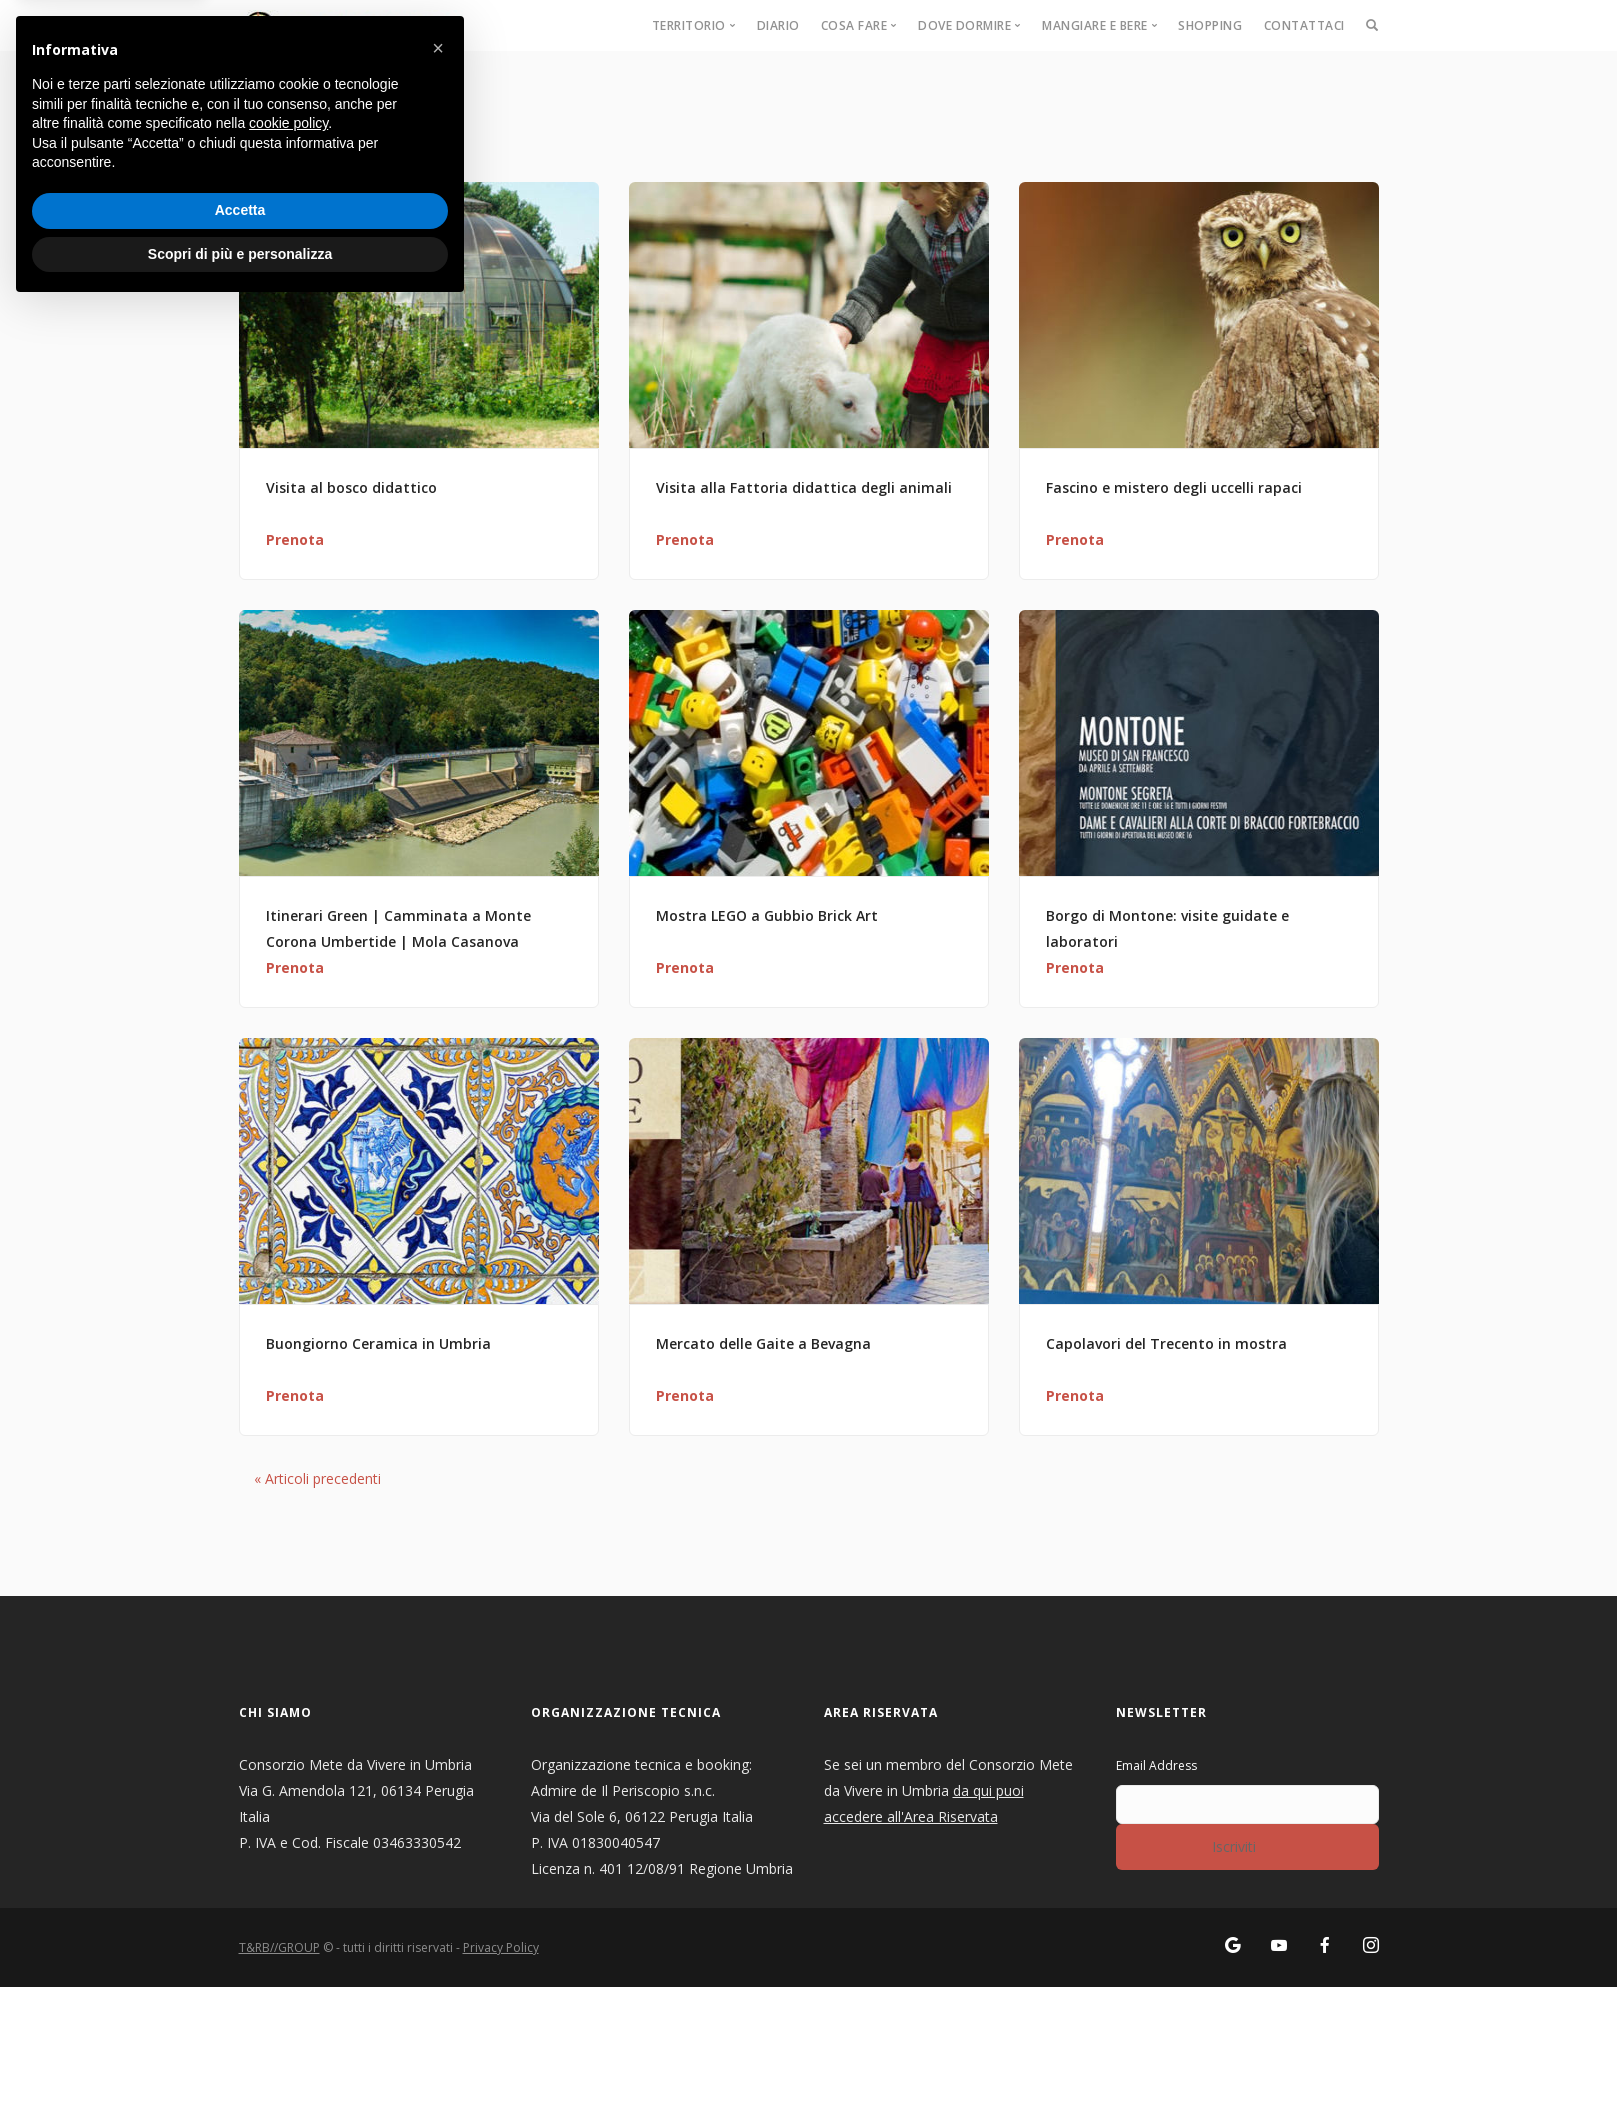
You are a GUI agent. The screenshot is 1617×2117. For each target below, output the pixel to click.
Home (259, 89)
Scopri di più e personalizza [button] (240, 2062)
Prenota (295, 539)
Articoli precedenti (317, 1478)
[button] (438, 1857)
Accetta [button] (240, 2019)
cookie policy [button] (288, 1932)
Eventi (311, 89)
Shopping (1210, 25)
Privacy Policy (501, 1947)
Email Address (1156, 1765)
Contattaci (1304, 25)
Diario (778, 25)
